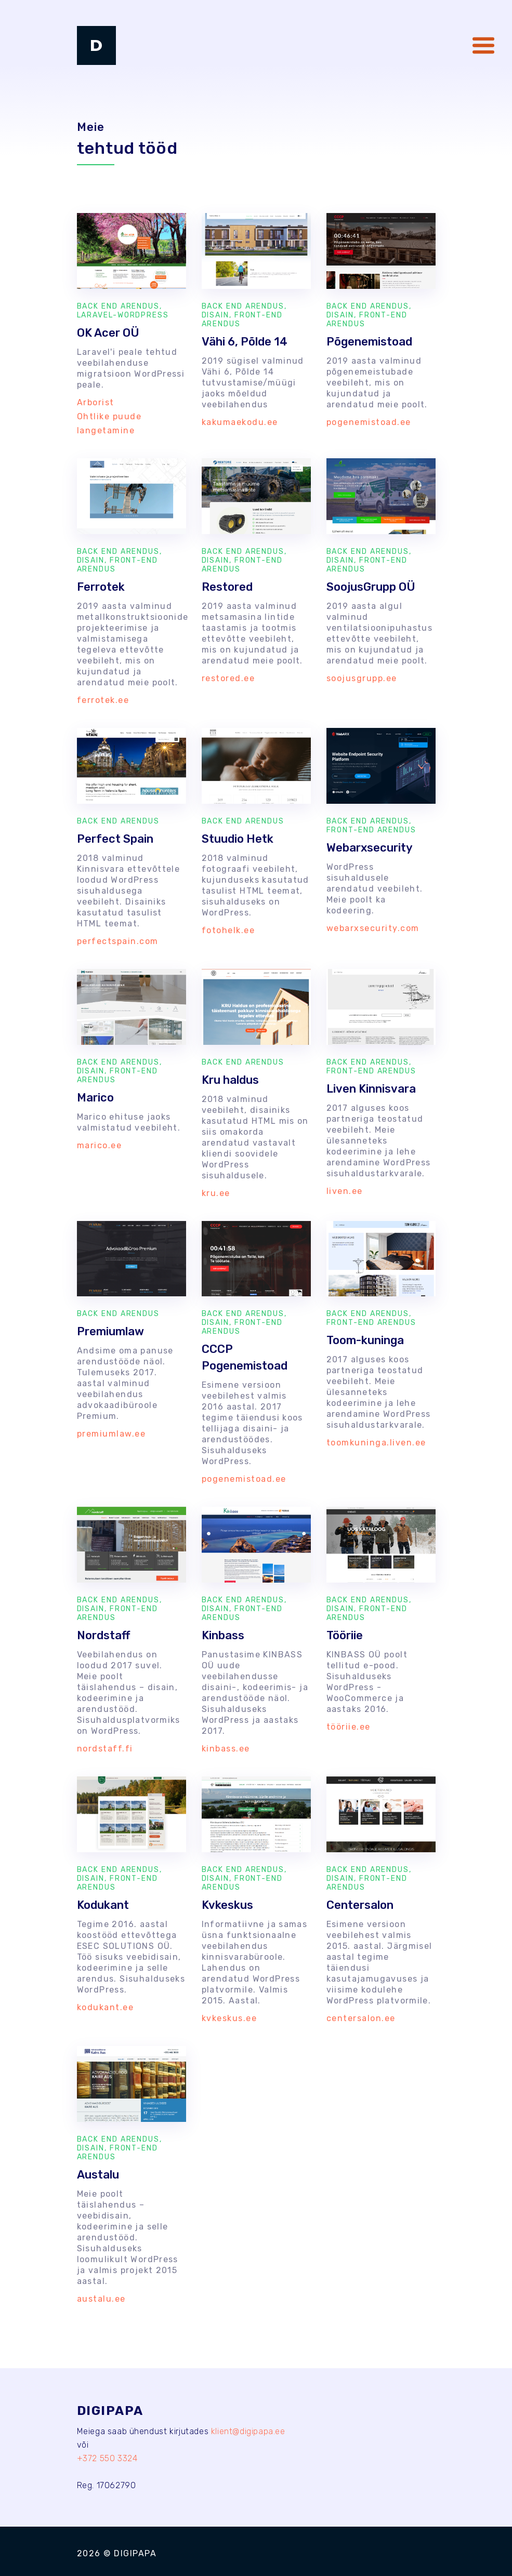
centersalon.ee (361, 2018)
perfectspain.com (118, 941)
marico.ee (99, 1145)
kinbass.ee (226, 1749)
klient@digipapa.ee (248, 2431)
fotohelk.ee (228, 930)
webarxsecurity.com (372, 928)
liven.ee (344, 1191)
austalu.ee (101, 2299)
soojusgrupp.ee (361, 678)
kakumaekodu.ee (240, 422)
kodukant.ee (105, 2007)
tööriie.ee (348, 1727)
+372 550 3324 (107, 2458)
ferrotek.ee (103, 700)
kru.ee (216, 1193)
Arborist (95, 402)
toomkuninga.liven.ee (376, 1443)
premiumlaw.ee (111, 1434)
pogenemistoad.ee (368, 422)
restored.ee (228, 678)
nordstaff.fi (105, 1749)
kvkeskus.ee (229, 2018)
